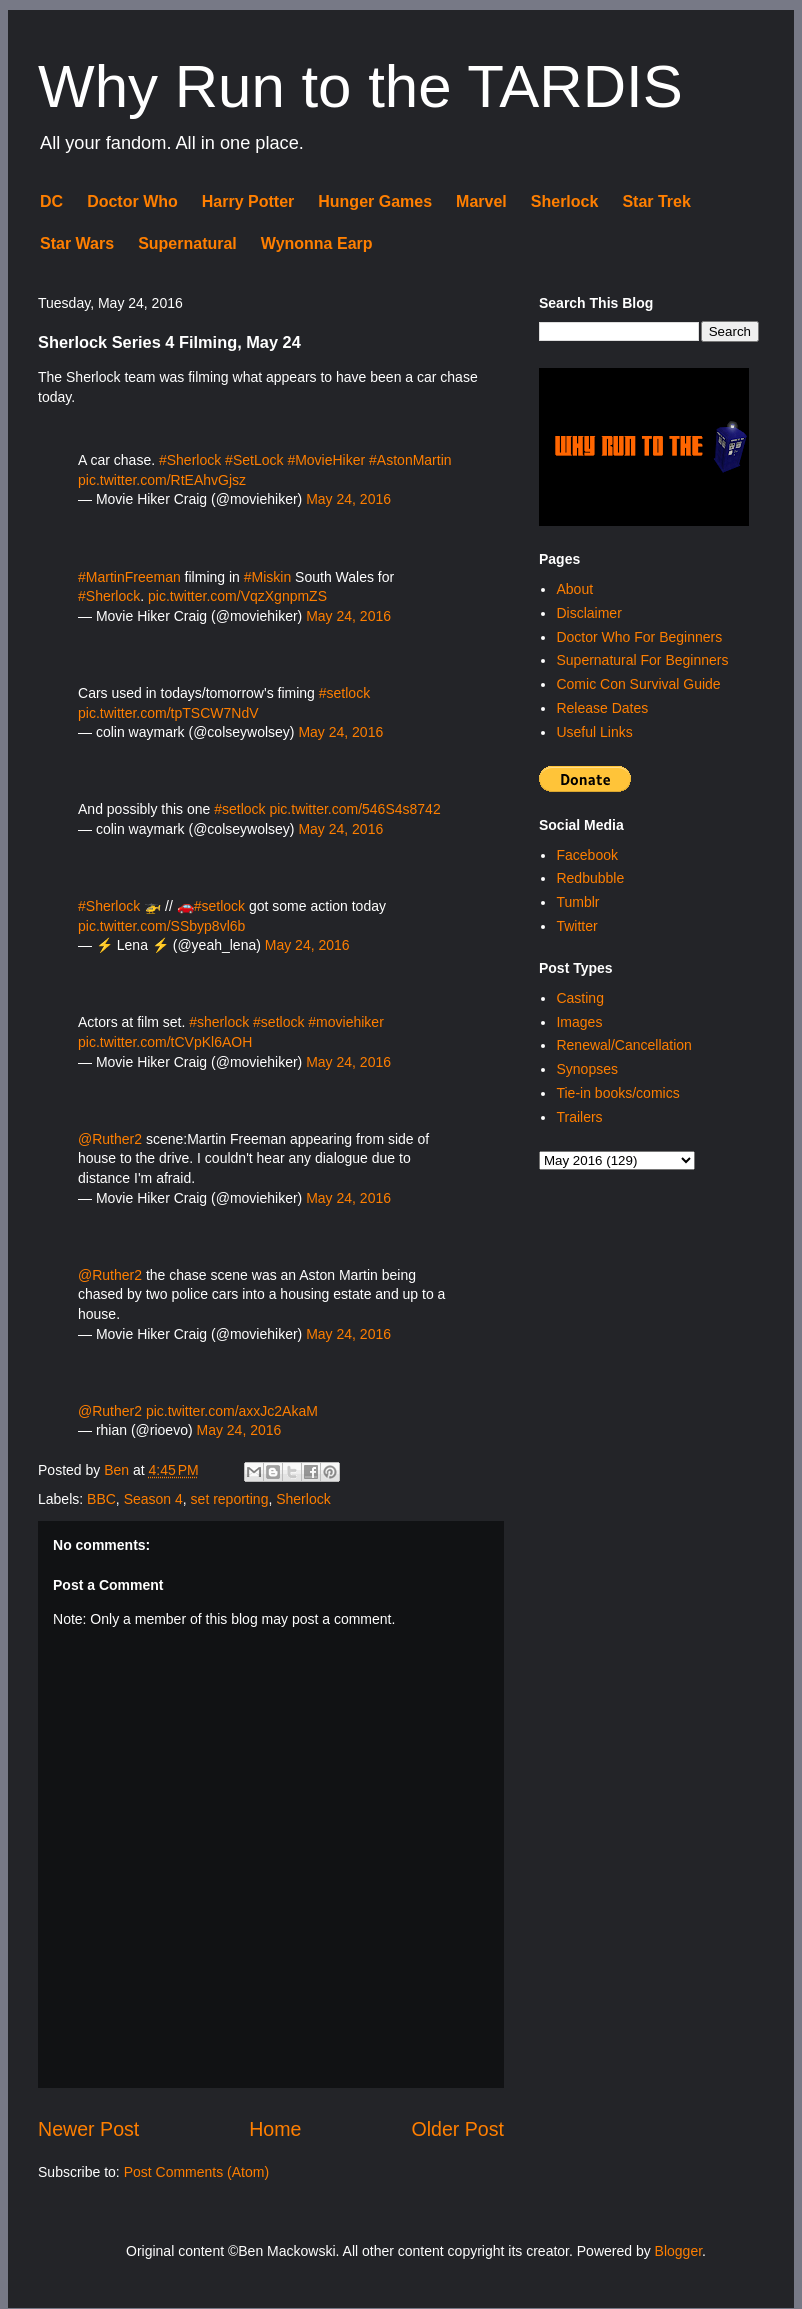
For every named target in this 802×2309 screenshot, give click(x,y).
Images (579, 1022)
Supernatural (187, 243)
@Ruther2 (110, 1139)
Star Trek (656, 201)
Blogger (678, 2251)
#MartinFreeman (129, 577)
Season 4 (153, 1499)
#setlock (344, 693)
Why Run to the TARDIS (360, 86)
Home (275, 2129)
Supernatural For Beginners (642, 660)
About (574, 589)
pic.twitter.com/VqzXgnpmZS (237, 596)
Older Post (457, 2129)
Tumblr (577, 902)
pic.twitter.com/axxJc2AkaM (232, 1411)
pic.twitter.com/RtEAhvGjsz (162, 480)
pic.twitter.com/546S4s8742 (354, 809)
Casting (579, 998)
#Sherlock (190, 460)
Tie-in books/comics (617, 1093)
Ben (118, 1470)
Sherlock (565, 201)
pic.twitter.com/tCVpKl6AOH (165, 1042)
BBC (101, 1499)
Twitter (576, 926)
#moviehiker (345, 1022)
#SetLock (254, 460)
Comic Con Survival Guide (638, 684)
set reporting (230, 1499)
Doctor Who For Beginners (639, 637)
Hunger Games (375, 201)
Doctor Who (132, 201)
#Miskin (267, 577)
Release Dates (602, 708)
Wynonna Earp (317, 243)
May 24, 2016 (348, 499)
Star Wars (77, 243)
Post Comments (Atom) (196, 2172)
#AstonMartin (410, 460)
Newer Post (88, 2129)
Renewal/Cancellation (623, 1045)
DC (51, 201)
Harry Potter (248, 201)
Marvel (481, 201)
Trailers (579, 1117)
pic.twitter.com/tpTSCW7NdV (168, 713)
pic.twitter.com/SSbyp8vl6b (161, 926)
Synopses (586, 1069)
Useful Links (594, 732)
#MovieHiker (326, 460)
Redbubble (590, 878)
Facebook (586, 855)
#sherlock (219, 1022)
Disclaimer (588, 613)
